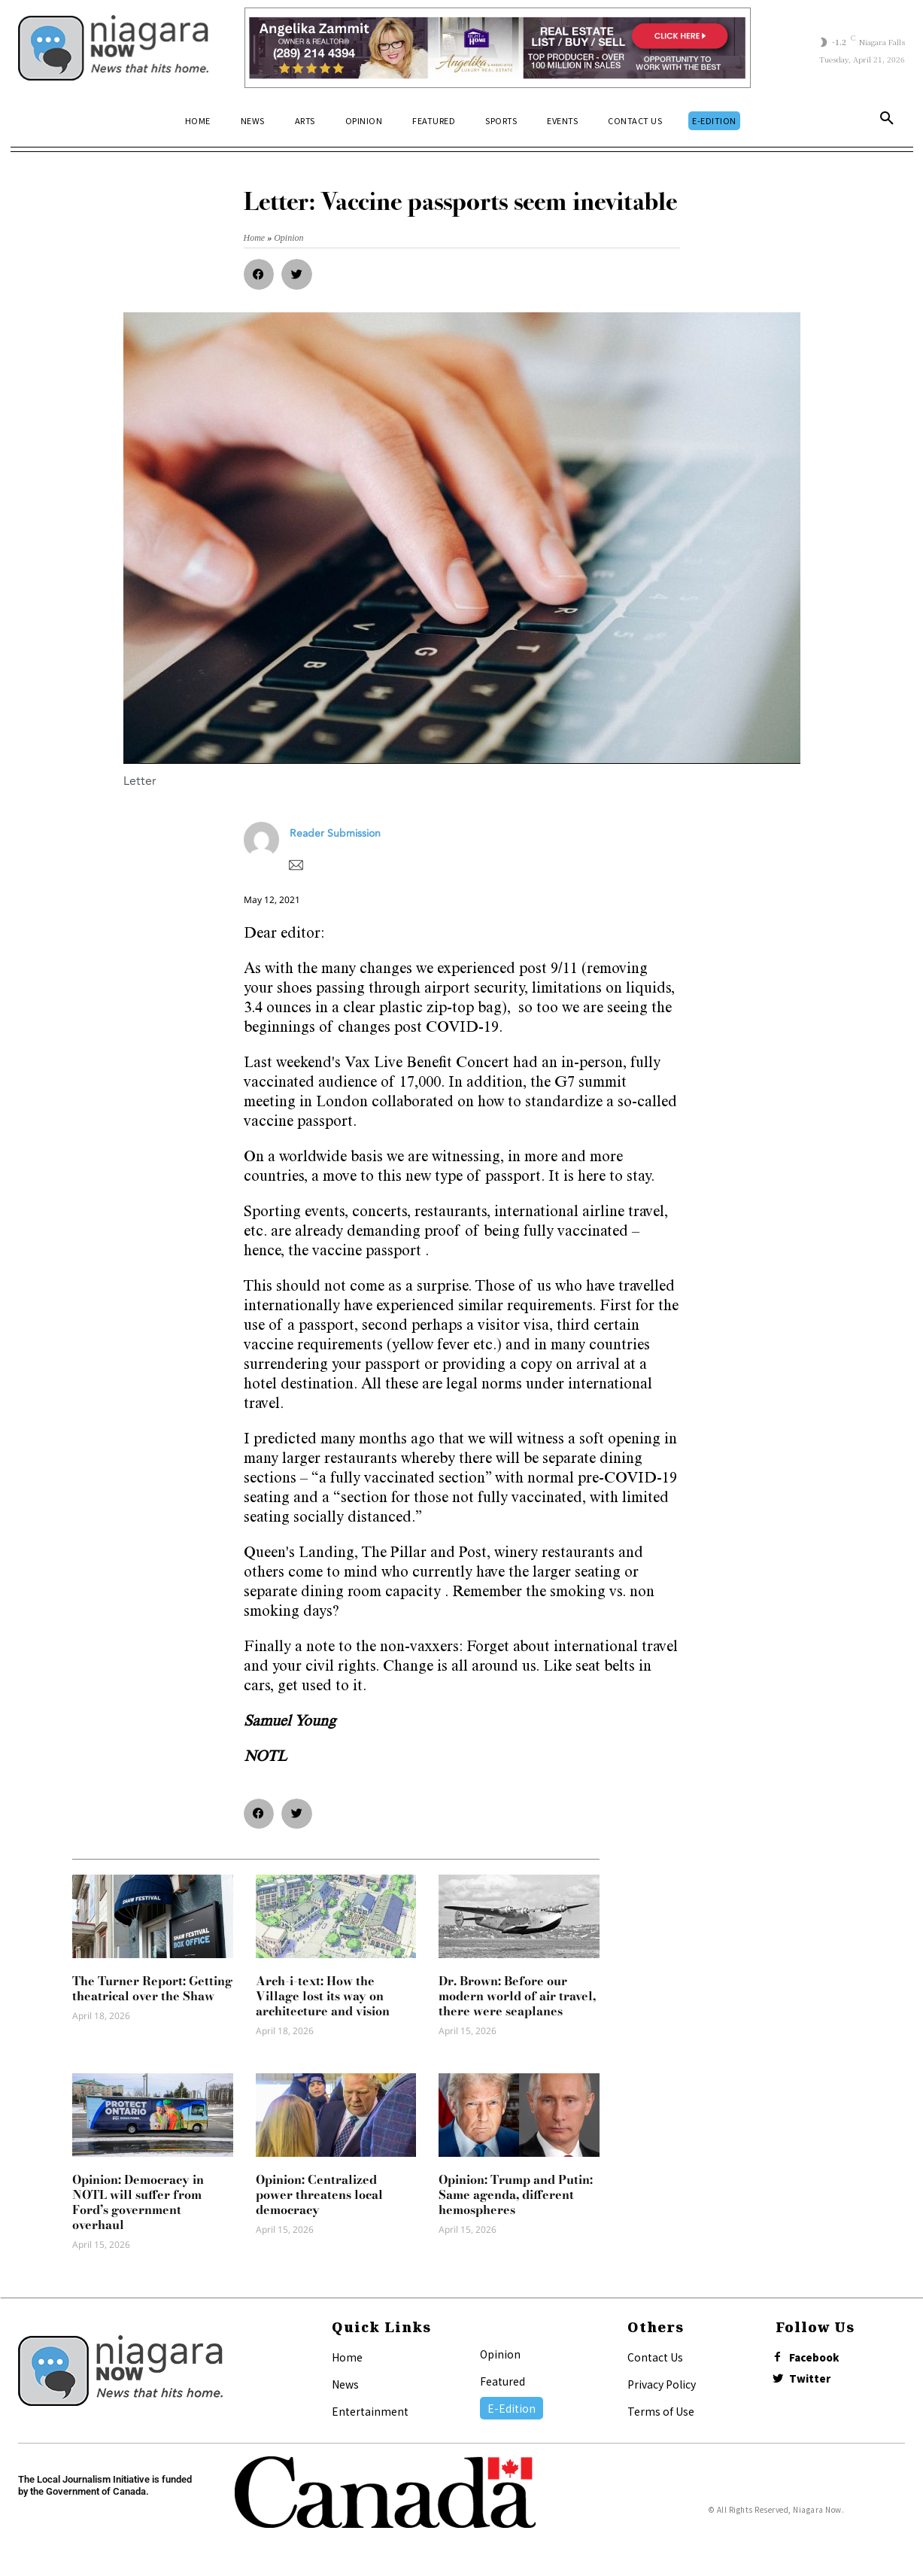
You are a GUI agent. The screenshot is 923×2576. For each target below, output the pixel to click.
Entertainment (370, 2411)
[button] (887, 121)
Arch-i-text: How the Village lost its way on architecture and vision (323, 1996)
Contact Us (655, 2357)
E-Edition (511, 2408)
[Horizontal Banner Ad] (497, 48)
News (345, 2384)
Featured (502, 2381)
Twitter (815, 2383)
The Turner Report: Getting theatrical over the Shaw (152, 1988)
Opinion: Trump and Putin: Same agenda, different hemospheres (516, 2194)
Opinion (500, 2354)
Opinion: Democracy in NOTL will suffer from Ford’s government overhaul (138, 2202)
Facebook (820, 2358)
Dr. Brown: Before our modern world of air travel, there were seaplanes (517, 1996)
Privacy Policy (661, 2384)
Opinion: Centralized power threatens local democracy (319, 2194)
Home (347, 2357)
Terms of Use (660, 2411)
